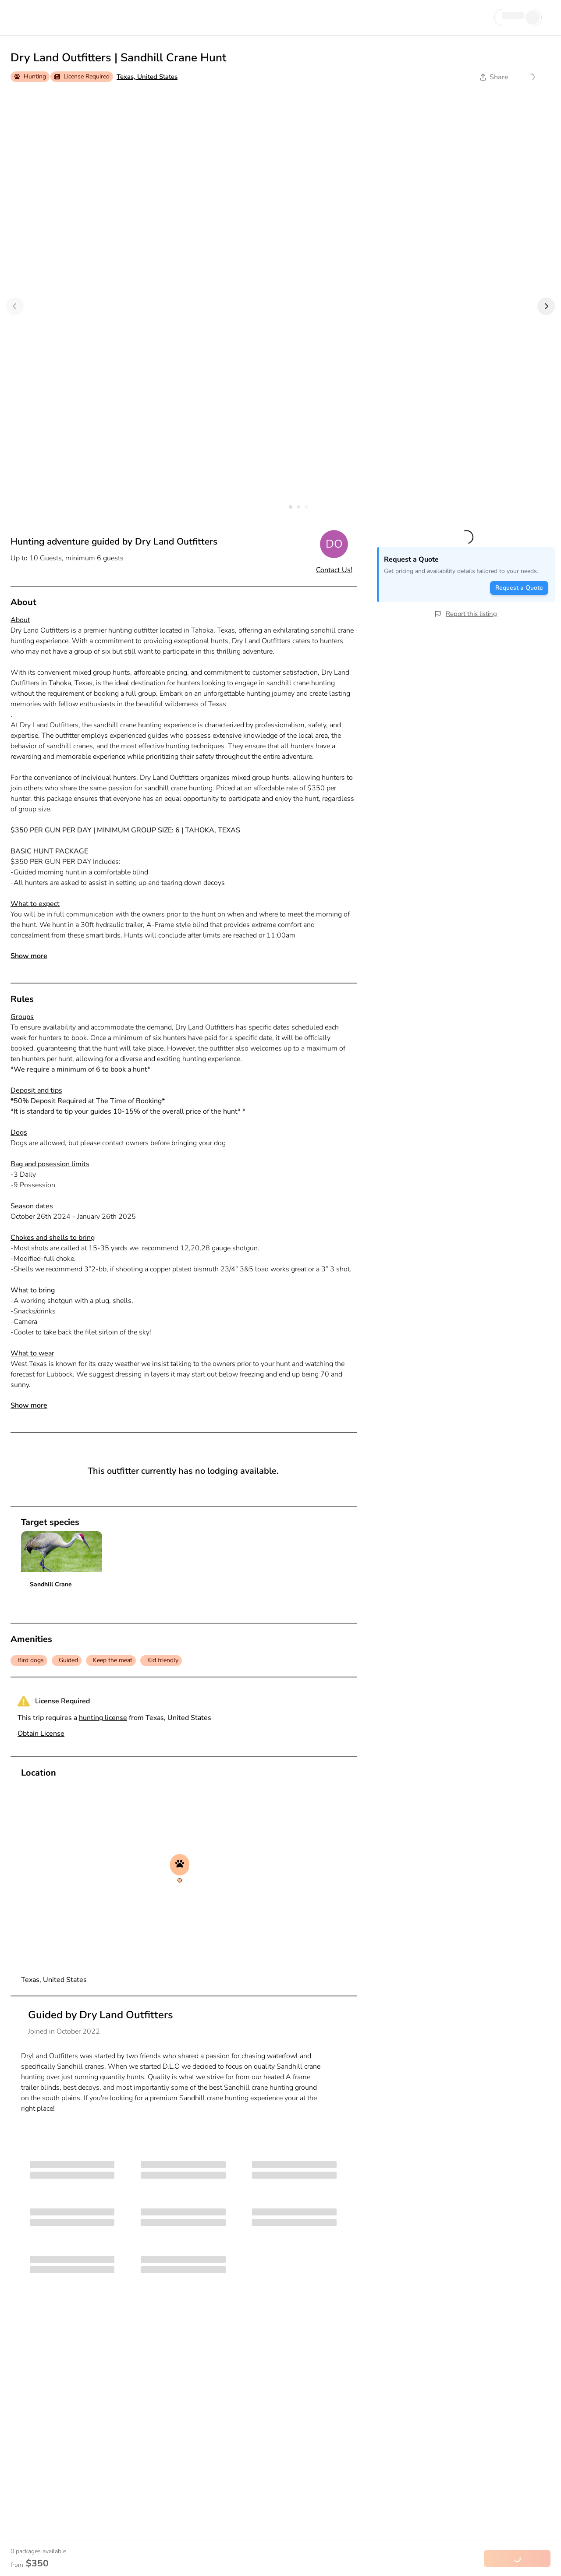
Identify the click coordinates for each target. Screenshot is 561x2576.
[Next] (546, 306)
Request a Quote (519, 588)
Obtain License (41, 1733)
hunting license (103, 1718)
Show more (29, 956)
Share (494, 77)
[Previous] (15, 306)
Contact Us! (334, 570)
